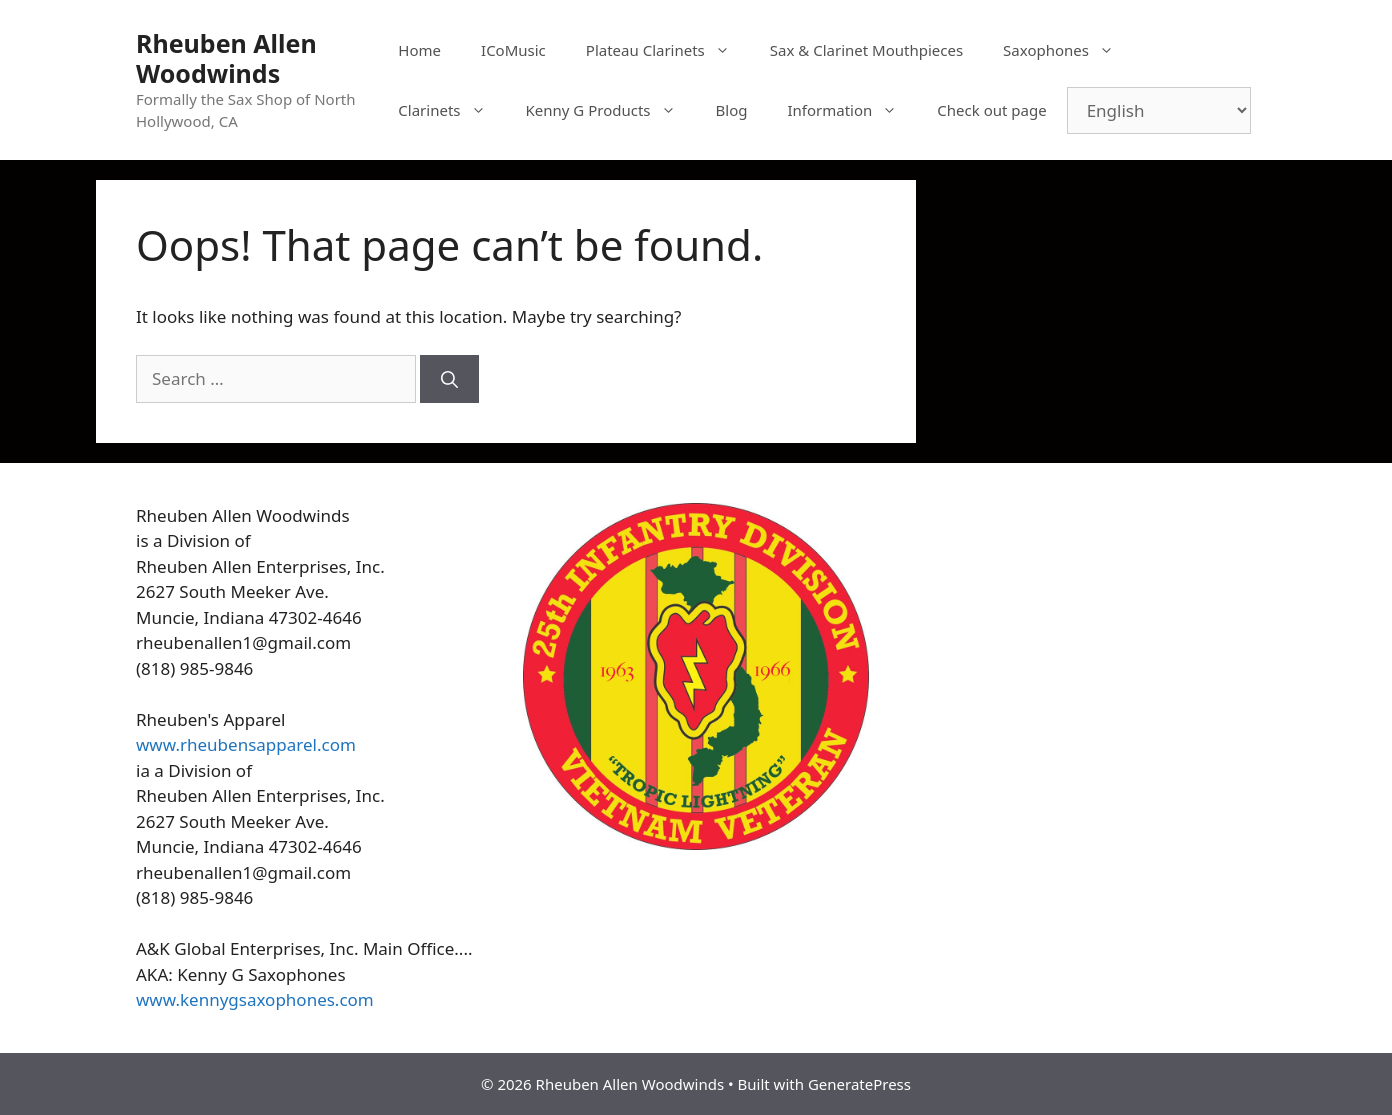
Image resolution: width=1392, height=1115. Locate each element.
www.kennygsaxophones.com (255, 999)
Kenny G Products (611, 110)
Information (852, 110)
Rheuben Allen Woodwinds (226, 58)
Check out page (991, 110)
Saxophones (1068, 50)
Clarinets (451, 110)
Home (419, 50)
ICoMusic (513, 50)
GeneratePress (859, 1084)
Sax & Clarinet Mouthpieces (866, 50)
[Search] (449, 379)
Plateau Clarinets (668, 50)
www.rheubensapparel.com (246, 744)
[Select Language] (1159, 110)
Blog (732, 110)
